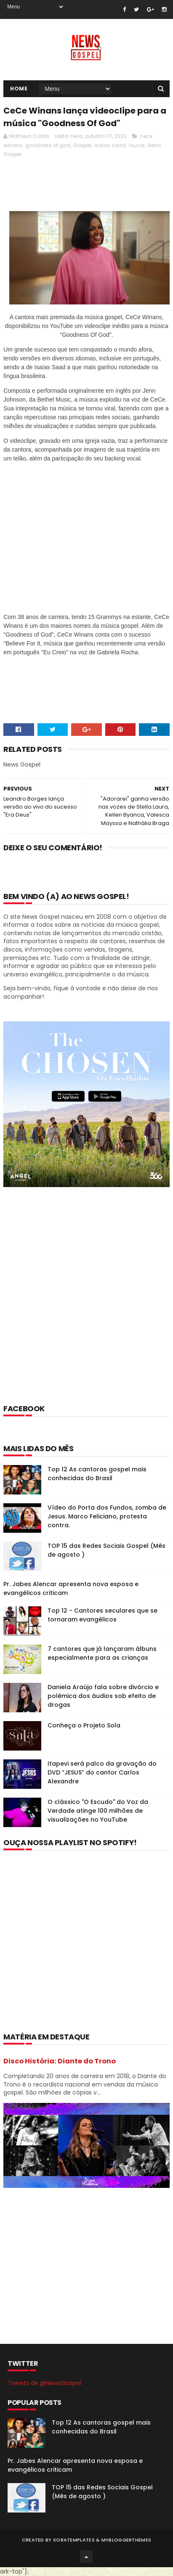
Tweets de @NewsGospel (44, 2383)
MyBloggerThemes (126, 2539)
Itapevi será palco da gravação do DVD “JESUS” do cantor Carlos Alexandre (102, 1772)
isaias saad (110, 145)
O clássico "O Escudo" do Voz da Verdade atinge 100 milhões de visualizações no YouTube (98, 1811)
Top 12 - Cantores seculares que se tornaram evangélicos (102, 1615)
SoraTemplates (74, 2539)
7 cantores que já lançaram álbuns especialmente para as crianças (102, 1653)
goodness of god (47, 145)
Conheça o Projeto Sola (84, 1725)
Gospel (82, 145)
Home (18, 88)
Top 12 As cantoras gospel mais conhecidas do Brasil (97, 1473)
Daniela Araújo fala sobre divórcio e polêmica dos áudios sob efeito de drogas (103, 1696)
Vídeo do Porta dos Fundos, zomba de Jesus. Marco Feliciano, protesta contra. (107, 1516)
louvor (137, 145)
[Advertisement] (86, 1306)
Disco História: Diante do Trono (59, 2061)
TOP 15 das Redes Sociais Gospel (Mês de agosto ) (102, 2491)
